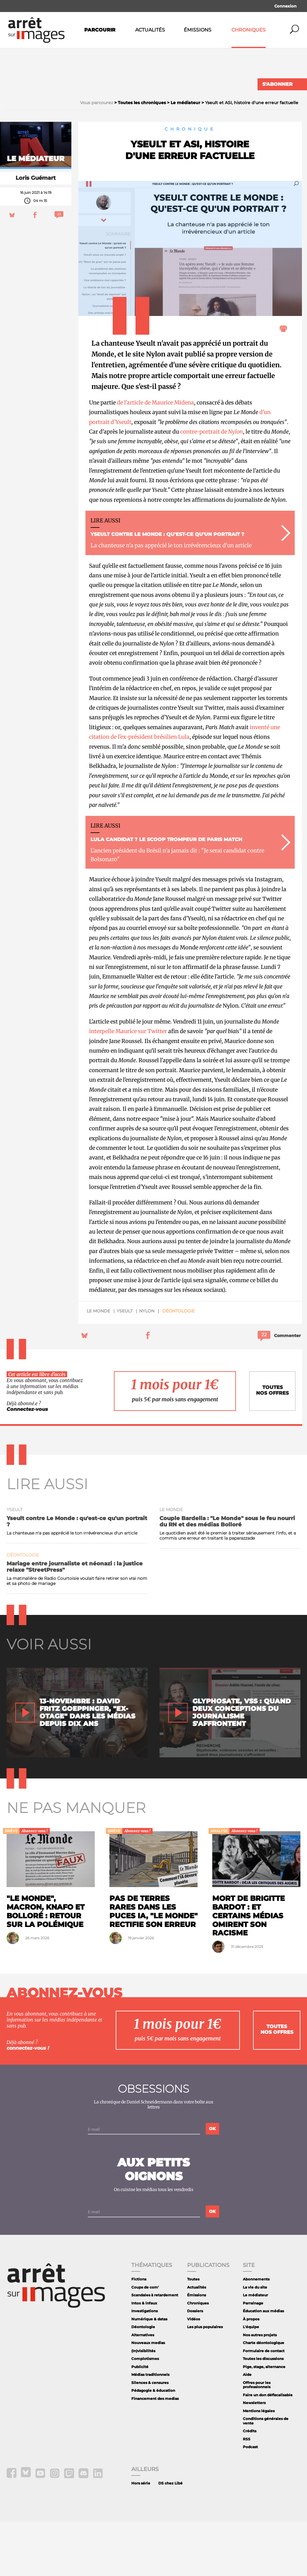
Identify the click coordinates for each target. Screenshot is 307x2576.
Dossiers (195, 2365)
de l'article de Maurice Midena (155, 456)
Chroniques (248, 30)
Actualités (150, 30)
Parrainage (253, 2357)
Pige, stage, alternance (264, 2421)
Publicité (139, 2421)
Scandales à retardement (154, 2349)
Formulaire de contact (264, 2405)
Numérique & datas (149, 2373)
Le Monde (98, 1365)
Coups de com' (145, 2341)
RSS (246, 2493)
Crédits (249, 2485)
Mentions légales (259, 2465)
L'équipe (251, 2381)
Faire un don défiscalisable (268, 2449)
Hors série (140, 2537)
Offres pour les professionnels (256, 2439)
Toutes (193, 2333)
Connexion (285, 6)
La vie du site (255, 2341)
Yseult (125, 1365)
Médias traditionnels (150, 2429)
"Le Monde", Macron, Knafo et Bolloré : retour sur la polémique (46, 1965)
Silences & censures (149, 2437)
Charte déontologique (263, 2397)
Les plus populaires (205, 2381)
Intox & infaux (144, 2357)
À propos (251, 2373)
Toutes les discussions (263, 2413)
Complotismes (145, 2413)
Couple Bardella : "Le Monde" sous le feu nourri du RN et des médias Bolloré (227, 1575)
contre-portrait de (211, 485)
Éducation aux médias (263, 2365)
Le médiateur (255, 2349)
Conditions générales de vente (265, 2475)
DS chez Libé (170, 2537)
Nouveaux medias (148, 2397)
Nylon (146, 1365)
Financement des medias (155, 2453)
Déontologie (178, 1365)
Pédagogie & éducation (153, 2444)
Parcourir (99, 30)
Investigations (144, 2365)
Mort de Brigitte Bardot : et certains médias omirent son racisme (248, 1969)
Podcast (250, 2501)
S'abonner (277, 84)
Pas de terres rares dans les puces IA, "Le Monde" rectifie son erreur (153, 1965)
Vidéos (193, 2373)
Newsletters (254, 2457)
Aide (247, 2429)
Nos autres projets (260, 2389)
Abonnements (256, 2333)
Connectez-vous (27, 1463)
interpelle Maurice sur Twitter (128, 1085)
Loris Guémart (36, 232)
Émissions (197, 30)
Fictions (138, 2333)
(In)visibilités (143, 2405)
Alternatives (142, 2389)
